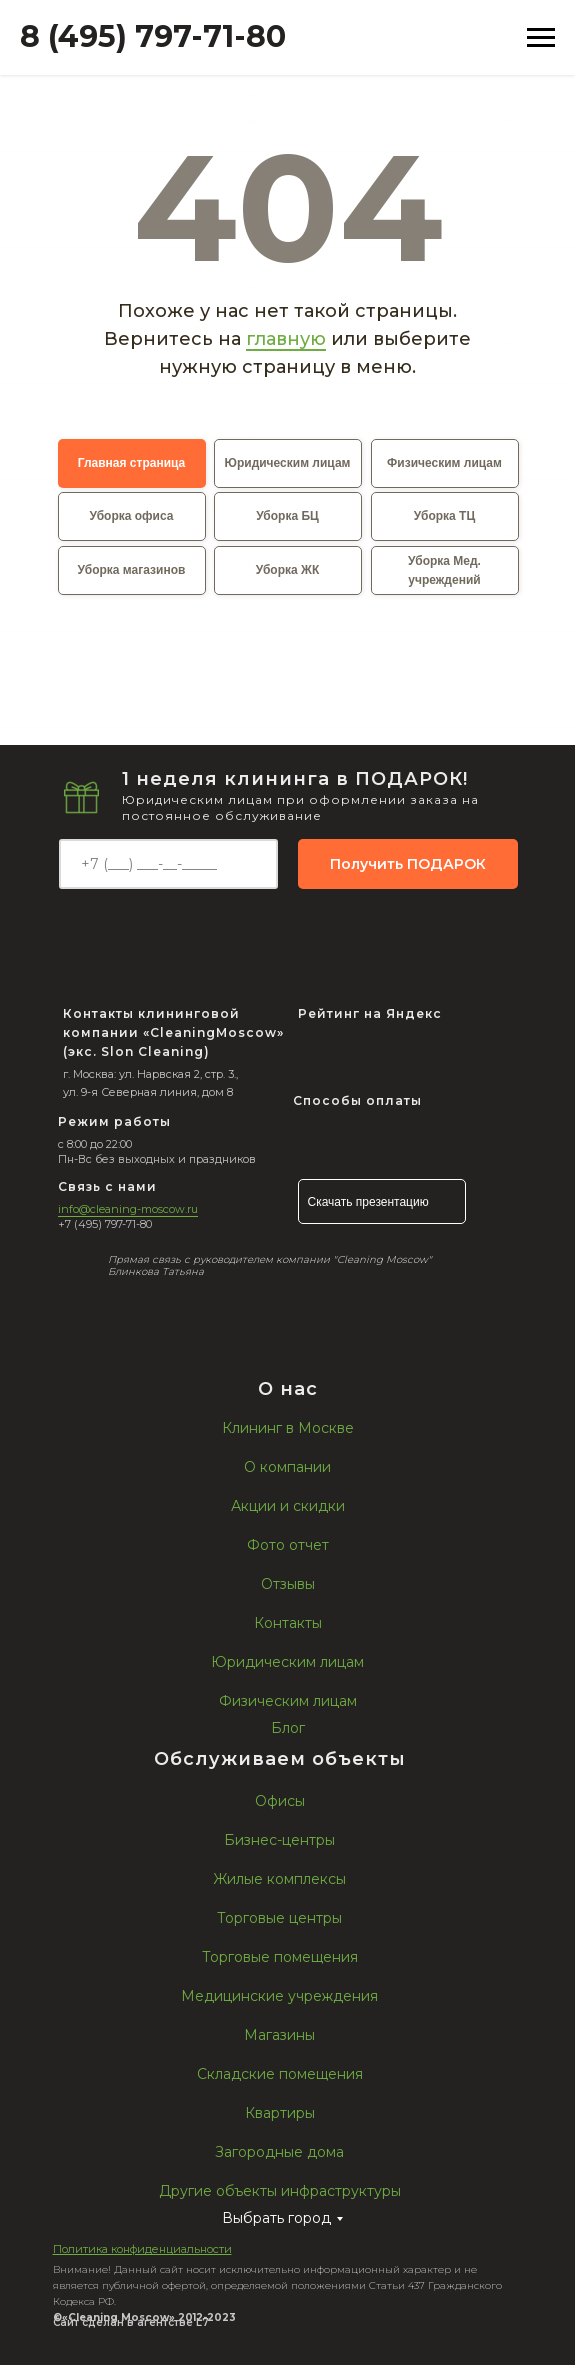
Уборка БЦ (287, 516)
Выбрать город (276, 2218)
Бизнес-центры (279, 1840)
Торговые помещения (280, 1957)
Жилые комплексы (279, 1879)
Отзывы (288, 1584)
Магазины (279, 2035)
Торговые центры (279, 1918)
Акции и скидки (288, 1506)
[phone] (168, 864)
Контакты (288, 1623)
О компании (287, 1467)
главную (286, 339)
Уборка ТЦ (444, 516)
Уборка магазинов (132, 570)
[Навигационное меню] (541, 38)
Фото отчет (288, 1545)
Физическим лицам (444, 463)
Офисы (280, 1801)
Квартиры (280, 2113)
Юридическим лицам (288, 463)
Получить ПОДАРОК (408, 864)
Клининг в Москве (288, 1428)
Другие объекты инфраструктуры (280, 2191)
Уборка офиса (132, 516)
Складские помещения (280, 2074)
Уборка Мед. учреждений (444, 570)
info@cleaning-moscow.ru (128, 1209)
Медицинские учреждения (279, 1996)
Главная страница (132, 463)
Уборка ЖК (287, 570)
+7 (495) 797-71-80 (105, 1224)
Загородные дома (279, 2152)
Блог (288, 1728)
